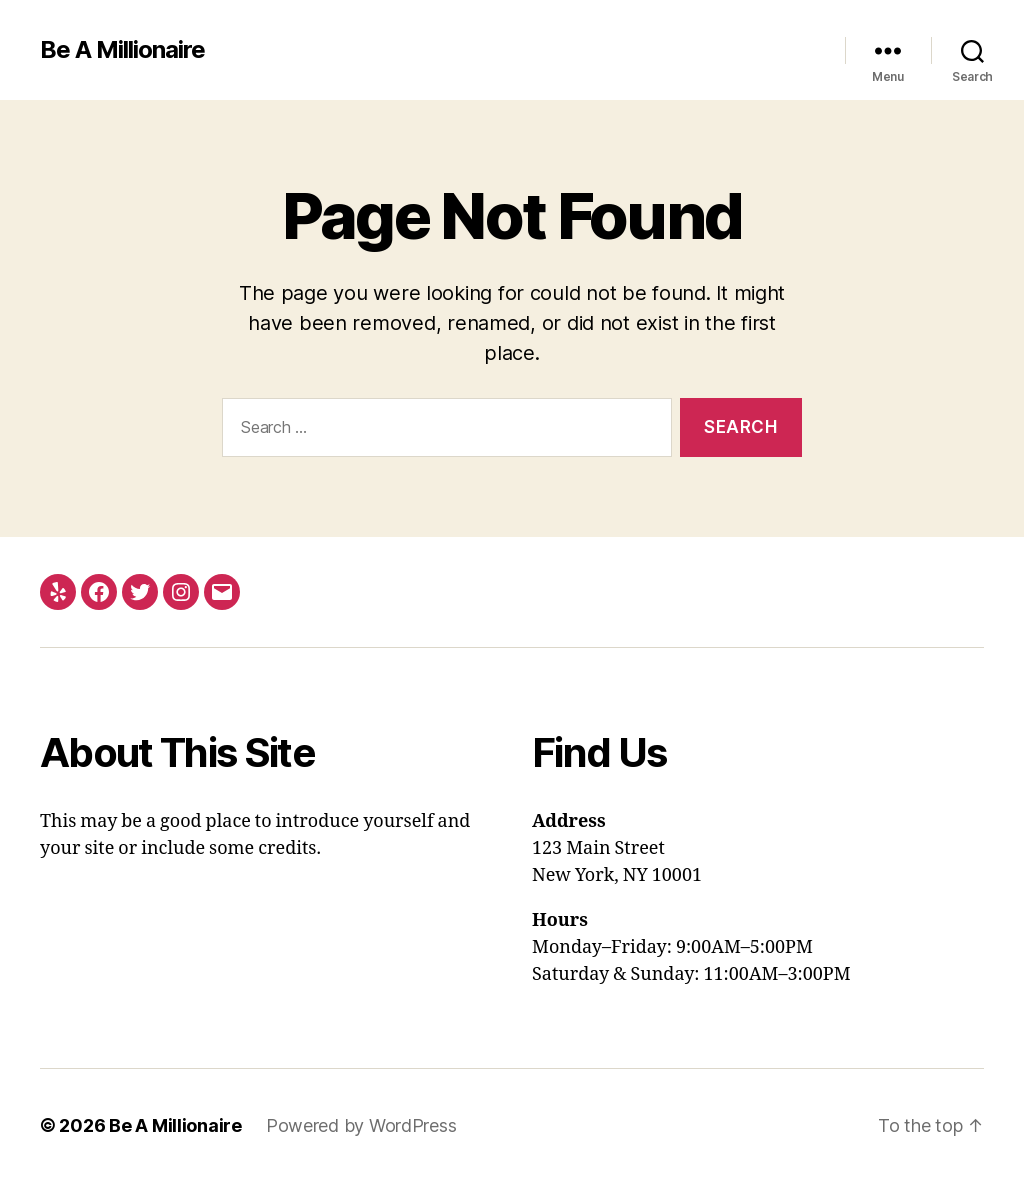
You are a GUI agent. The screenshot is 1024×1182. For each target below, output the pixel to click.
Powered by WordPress (361, 1125)
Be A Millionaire (122, 50)
